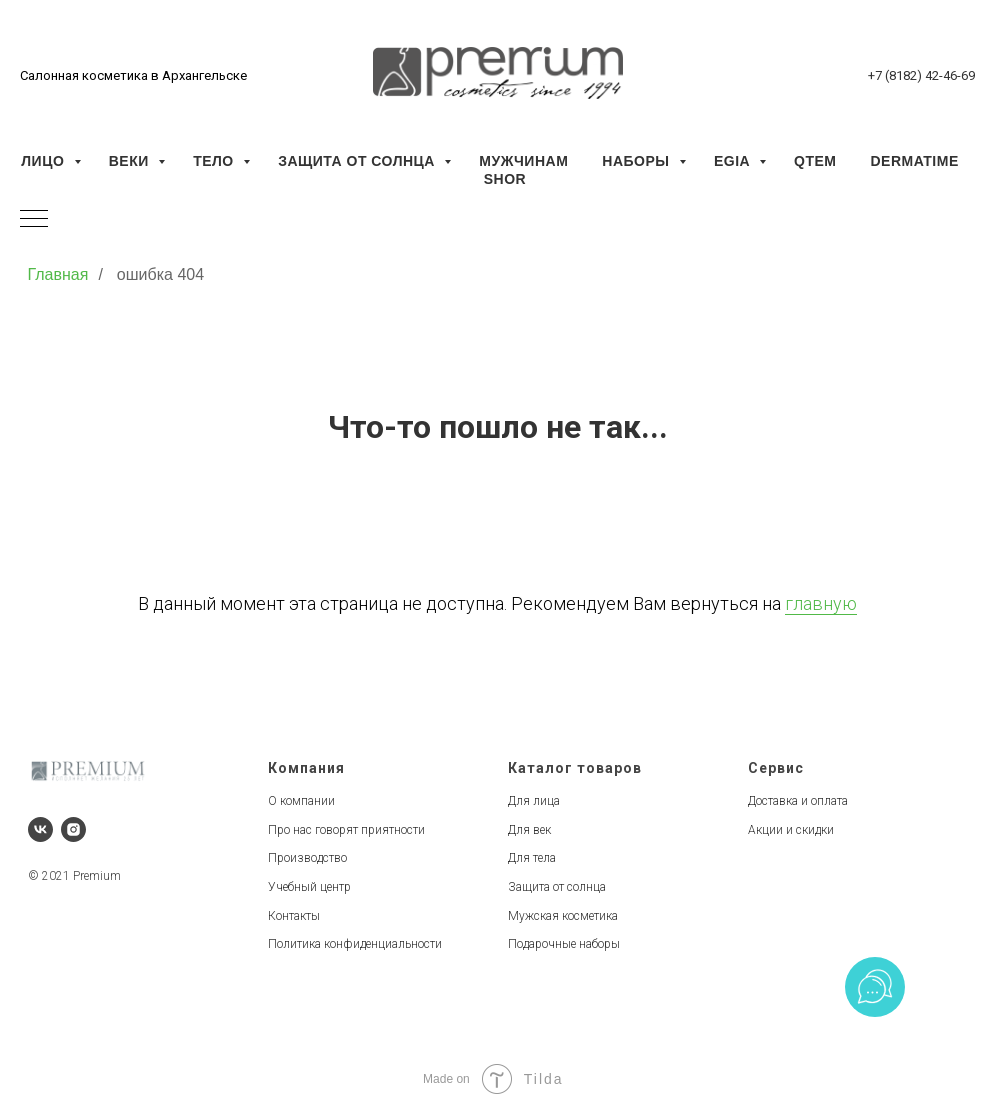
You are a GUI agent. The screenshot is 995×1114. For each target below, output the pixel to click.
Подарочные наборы (564, 944)
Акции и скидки (791, 830)
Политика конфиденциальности (355, 944)
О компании (301, 801)
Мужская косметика (563, 916)
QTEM (815, 161)
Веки (131, 161)
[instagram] (73, 829)
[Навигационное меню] (34, 220)
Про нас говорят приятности (346, 830)
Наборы (638, 161)
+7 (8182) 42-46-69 (921, 75)
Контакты (294, 916)
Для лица (534, 801)
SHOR (505, 179)
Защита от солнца (358, 161)
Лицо (44, 161)
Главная (58, 274)
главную (821, 603)
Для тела (532, 858)
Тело (215, 161)
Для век (529, 830)
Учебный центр (309, 887)
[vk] (40, 829)
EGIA (734, 161)
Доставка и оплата (798, 801)
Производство (307, 858)
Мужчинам (523, 161)
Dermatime (914, 161)
